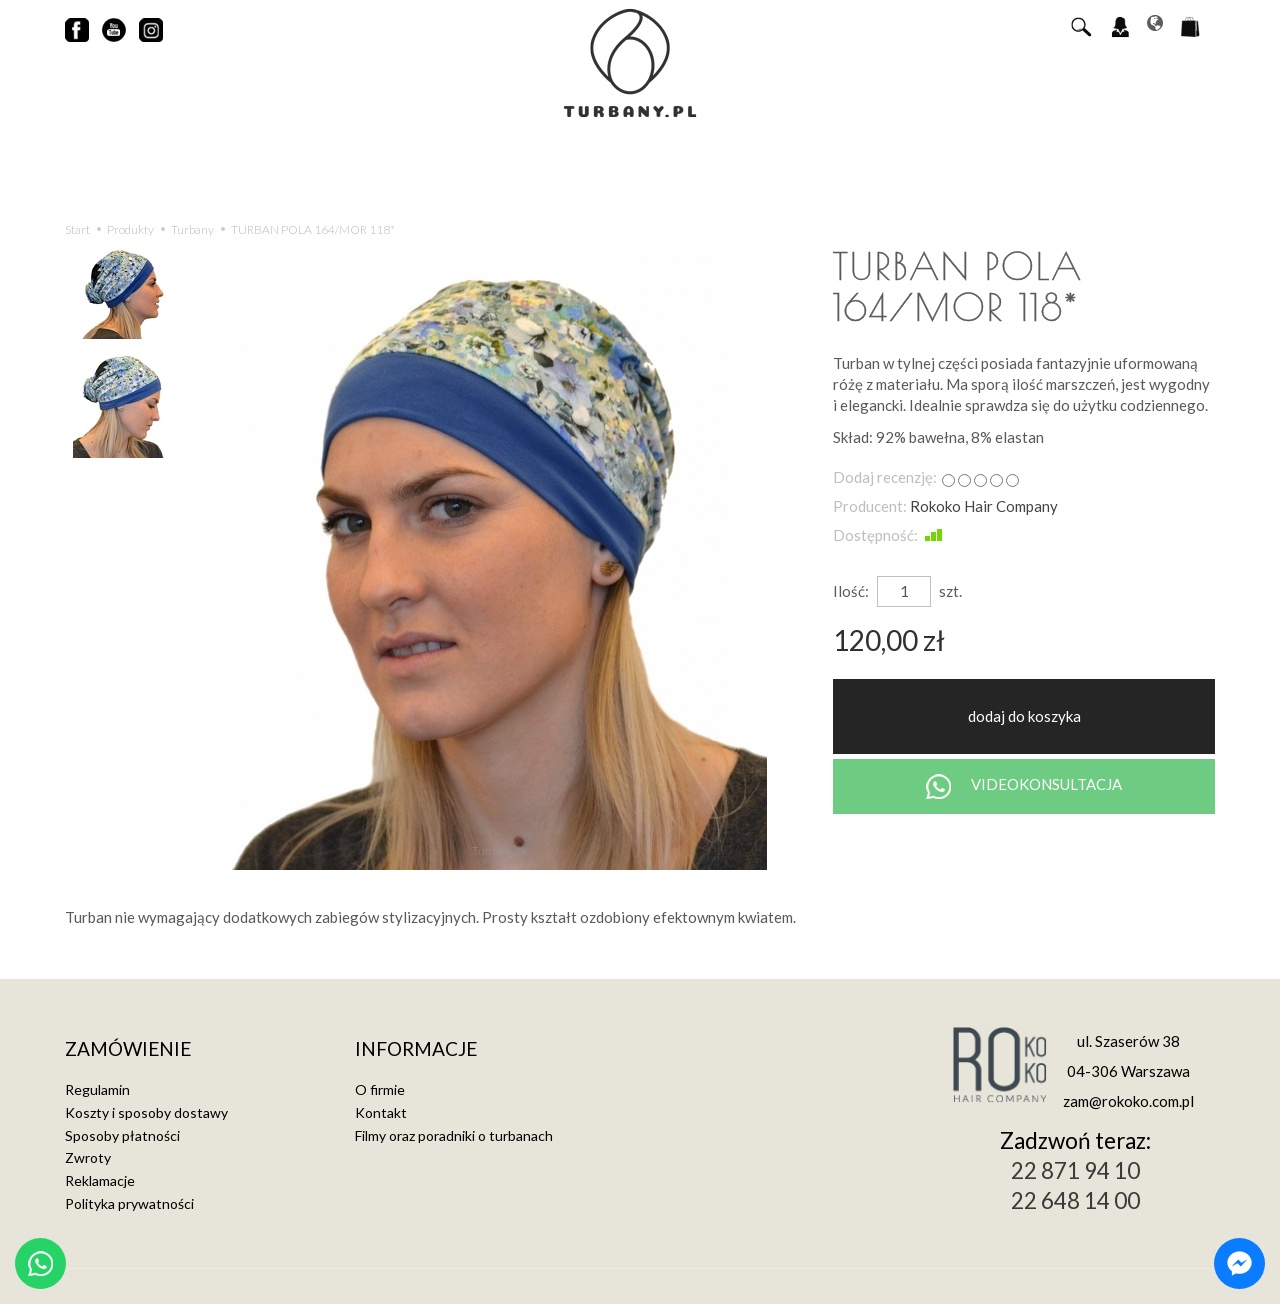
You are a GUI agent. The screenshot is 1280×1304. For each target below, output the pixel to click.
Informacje (416, 1049)
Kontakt (381, 1112)
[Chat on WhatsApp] (40, 1263)
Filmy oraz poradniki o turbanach (454, 1135)
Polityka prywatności (129, 1203)
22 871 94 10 (1075, 1170)
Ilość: (851, 591)
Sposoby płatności (122, 1135)
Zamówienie (128, 1049)
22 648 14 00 (1075, 1200)
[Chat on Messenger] (1239, 1263)
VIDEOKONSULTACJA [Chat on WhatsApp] (1024, 786)
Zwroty (88, 1157)
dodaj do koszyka (1024, 716)
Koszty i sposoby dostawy (146, 1112)
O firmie (380, 1089)
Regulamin (97, 1089)
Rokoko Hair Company (984, 506)
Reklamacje (100, 1180)
